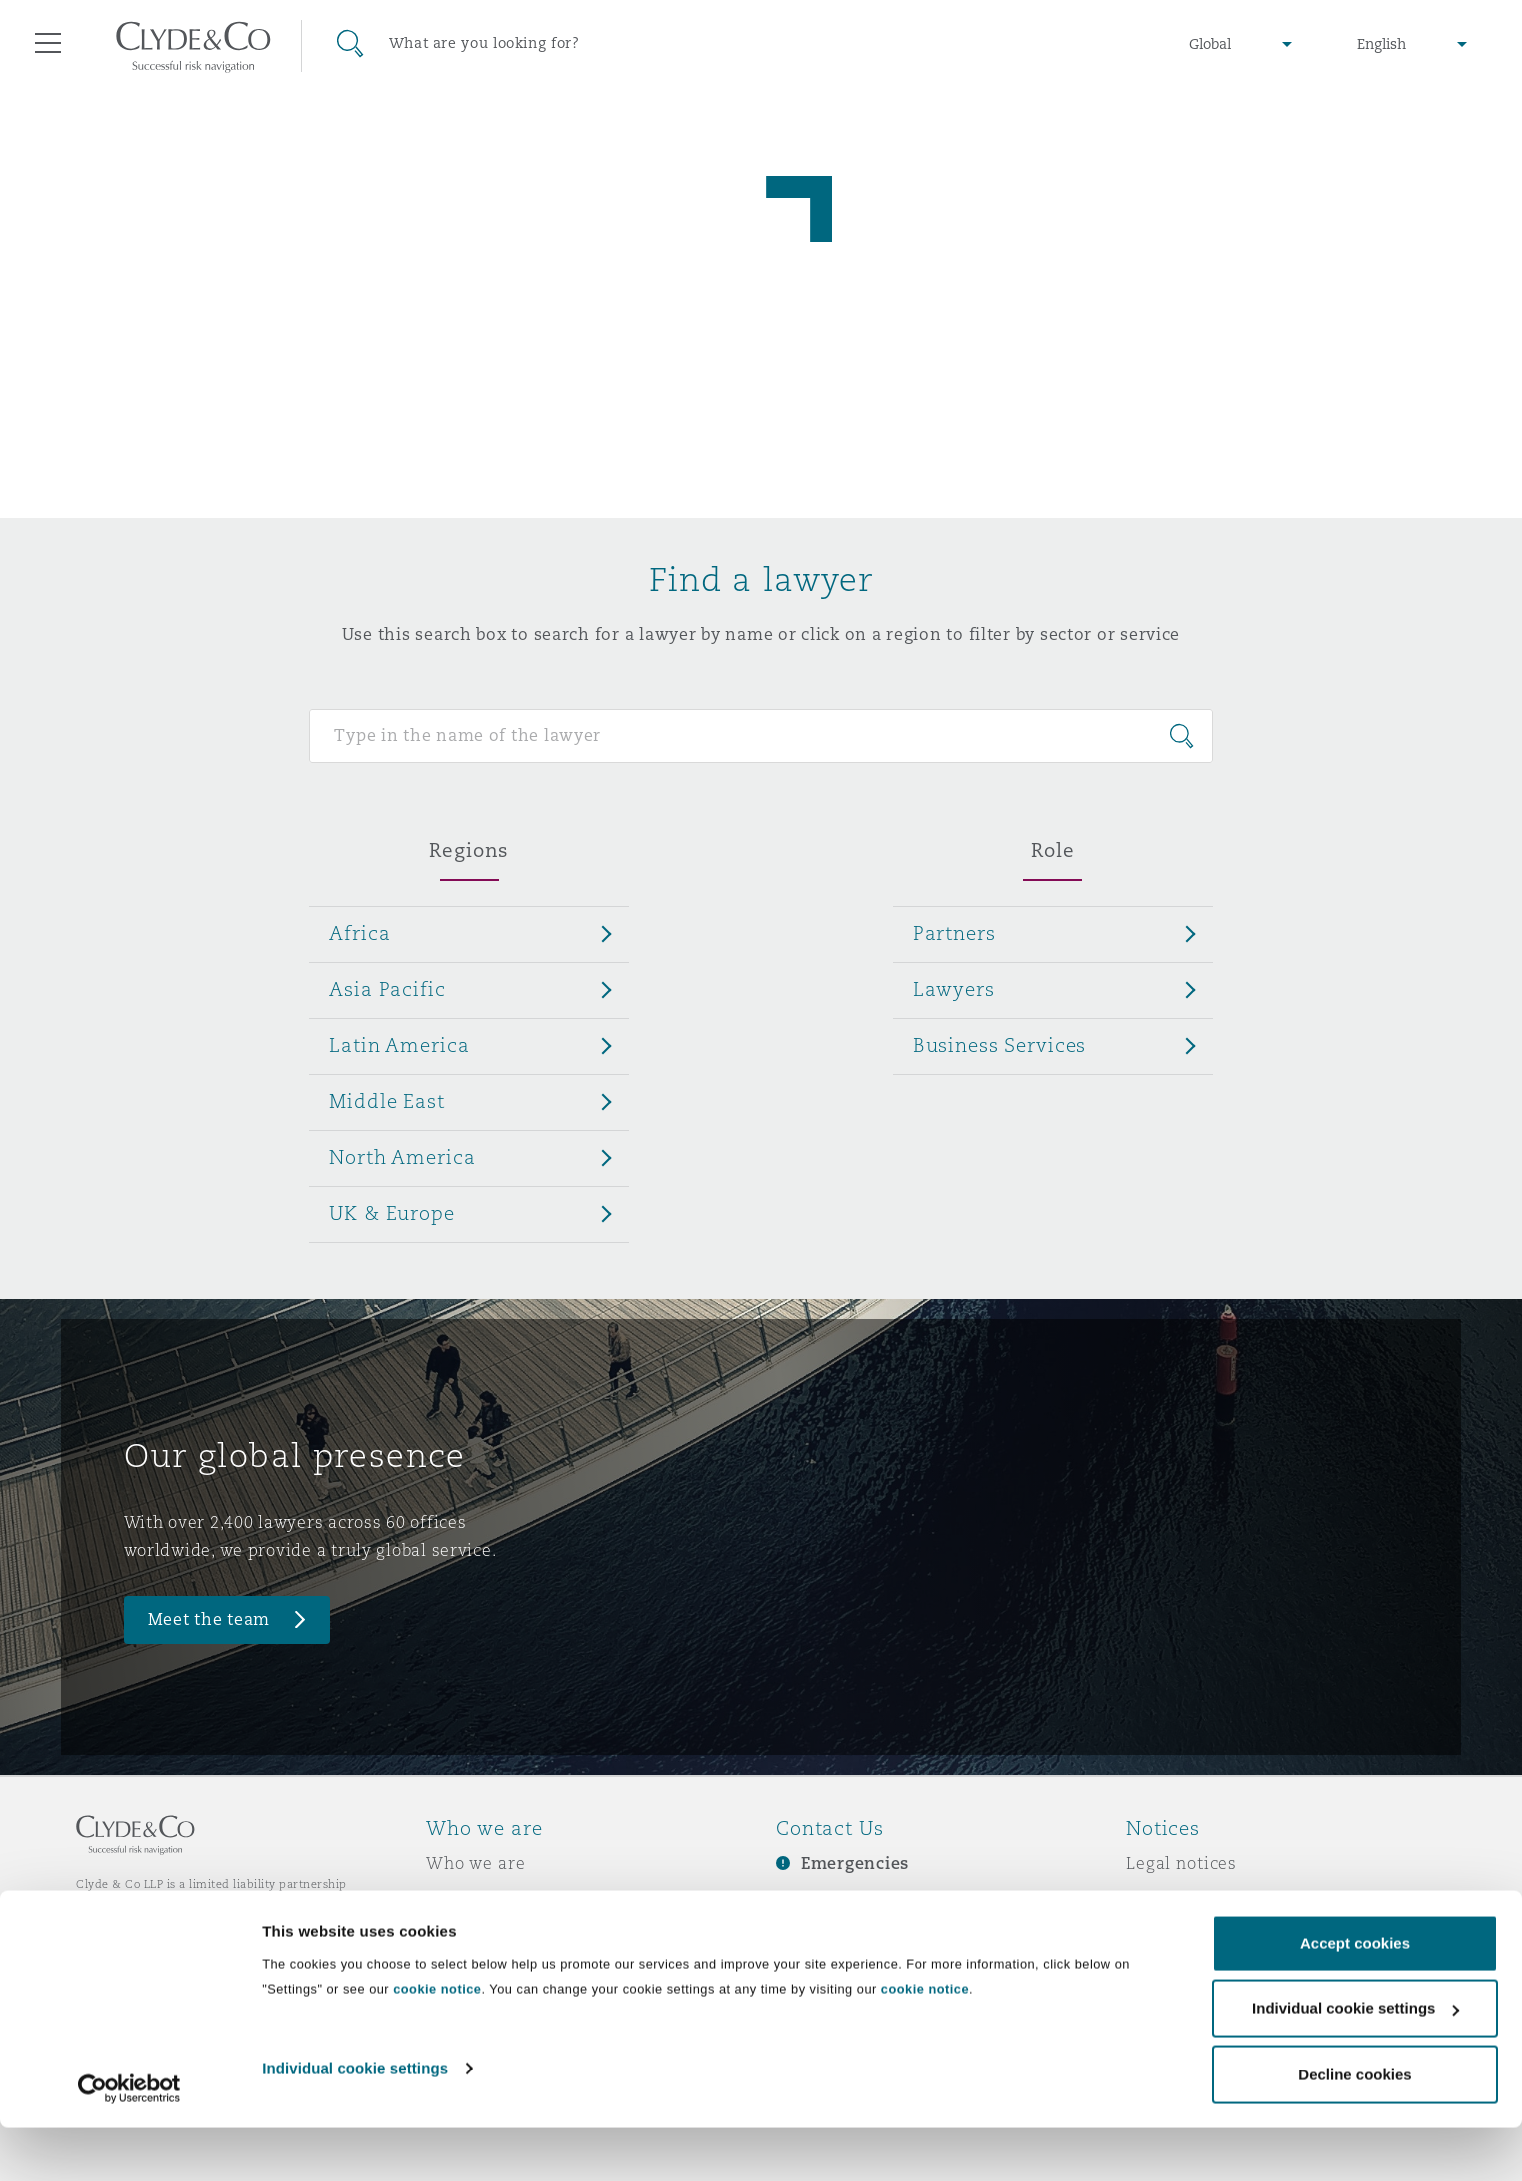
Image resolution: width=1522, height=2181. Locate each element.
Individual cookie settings (355, 2121)
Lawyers (954, 989)
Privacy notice (1185, 1898)
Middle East (386, 1101)
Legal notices (1181, 1863)
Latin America (399, 1045)
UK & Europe (391, 1213)
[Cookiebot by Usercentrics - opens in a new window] (129, 2142)
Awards (458, 1898)
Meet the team (209, 1619)
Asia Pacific (387, 989)
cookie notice (437, 2042)
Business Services (1000, 1045)
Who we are (476, 1863)
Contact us (821, 1934)
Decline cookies (1354, 2127)
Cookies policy (1187, 1933)
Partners (954, 933)
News (449, 1933)
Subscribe (817, 1899)
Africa (359, 933)
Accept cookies (1355, 1996)
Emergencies (855, 1863)
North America (402, 1157)
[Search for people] (760, 736)
